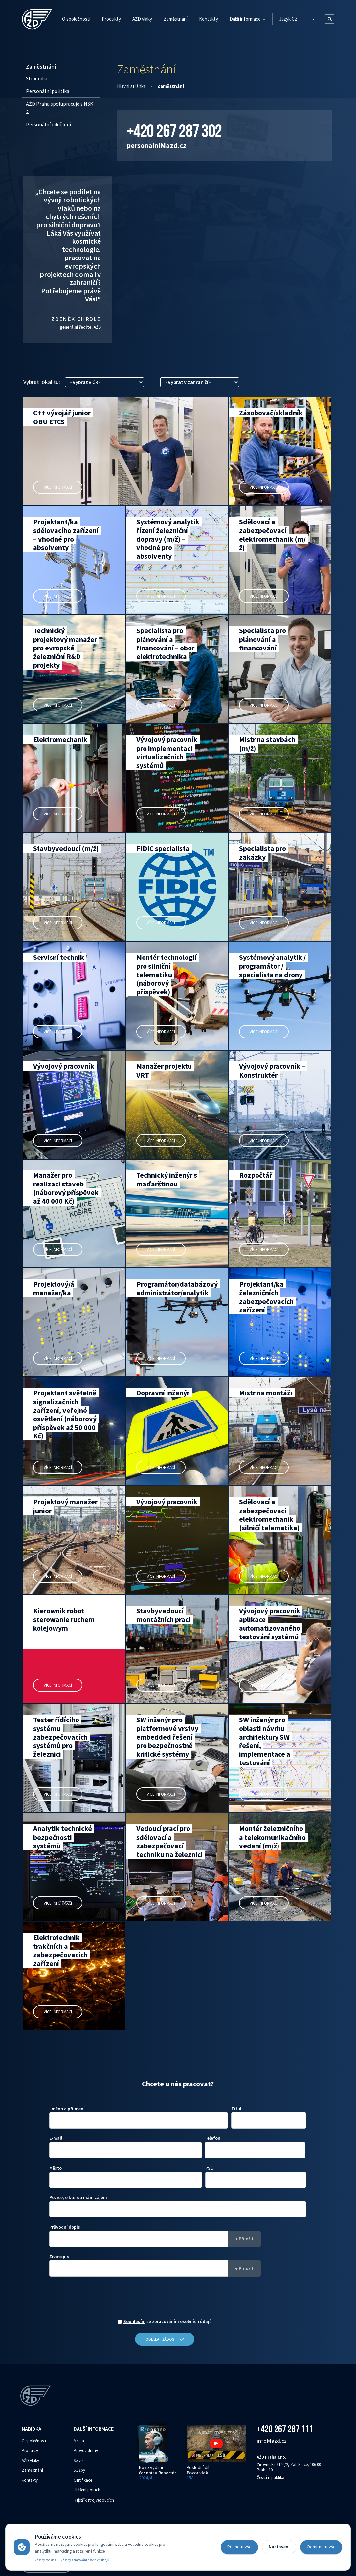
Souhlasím (134, 2321)
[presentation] (164, 2299)
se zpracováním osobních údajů (167, 2322)
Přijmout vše (239, 2547)
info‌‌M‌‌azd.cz (272, 2440)
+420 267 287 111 (285, 2429)
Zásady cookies (45, 2560)
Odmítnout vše (321, 2547)
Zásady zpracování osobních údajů (85, 2560)
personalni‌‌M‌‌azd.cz (157, 145)
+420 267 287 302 (174, 131)
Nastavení (279, 2547)
